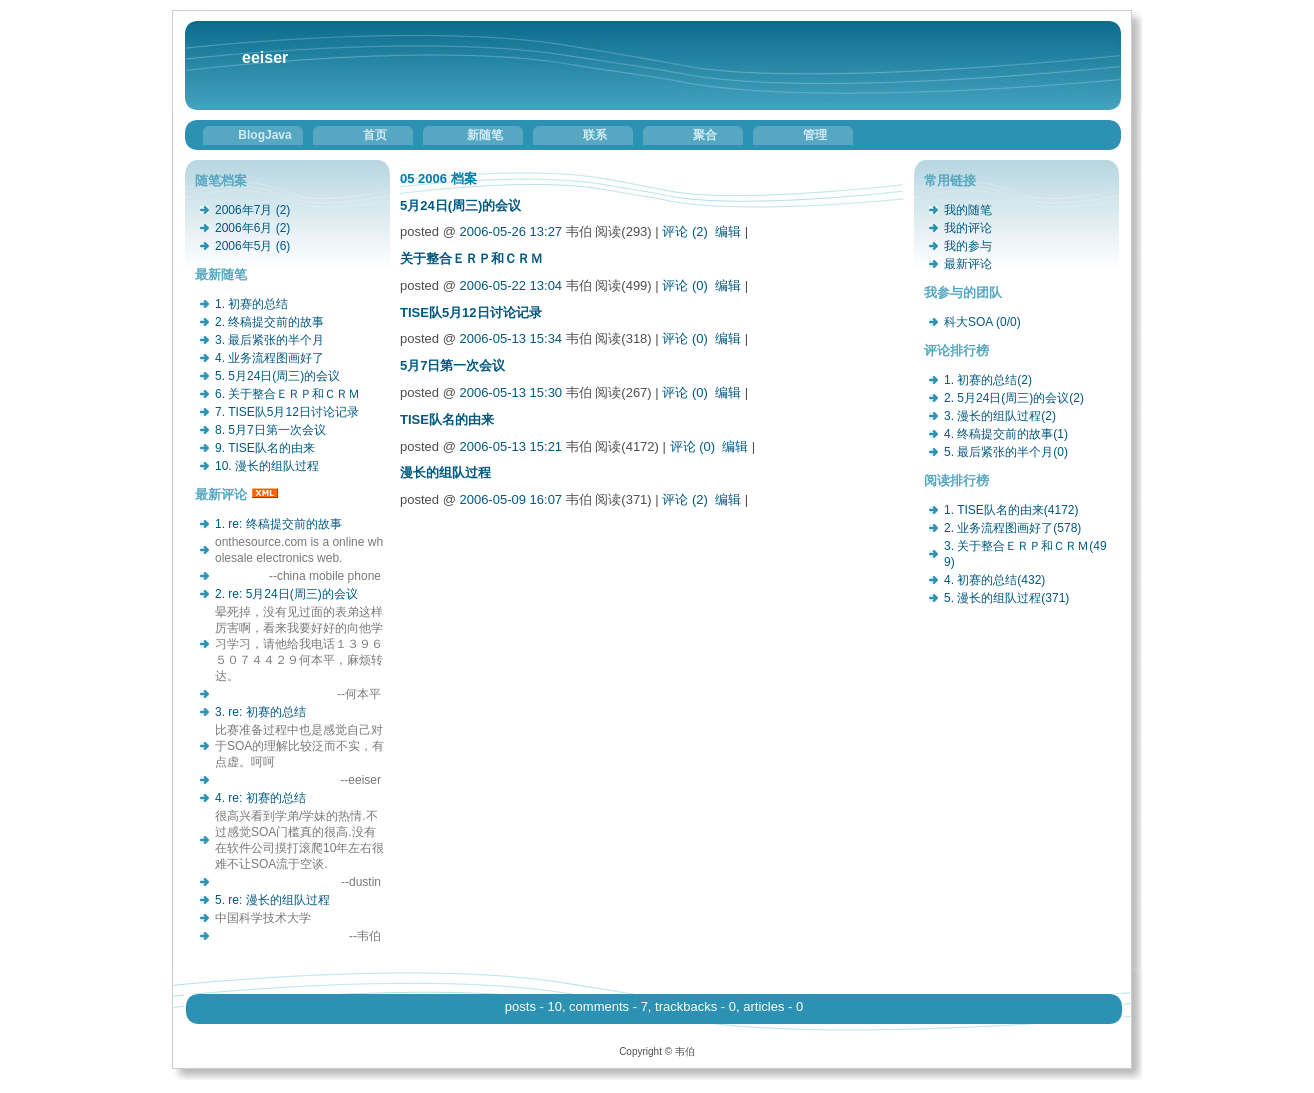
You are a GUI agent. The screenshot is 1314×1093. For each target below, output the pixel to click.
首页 (375, 135)
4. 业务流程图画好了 (269, 358)
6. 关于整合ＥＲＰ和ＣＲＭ (287, 394)
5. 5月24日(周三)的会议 (277, 376)
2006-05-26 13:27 (510, 231)
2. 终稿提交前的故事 (269, 322)
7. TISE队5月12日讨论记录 (287, 412)
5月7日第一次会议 (452, 365)
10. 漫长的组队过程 (267, 466)
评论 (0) (685, 285)
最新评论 (968, 264)
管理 (815, 135)
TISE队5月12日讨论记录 (471, 312)
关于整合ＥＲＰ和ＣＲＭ (471, 258)
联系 (595, 135)
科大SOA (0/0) (982, 322)
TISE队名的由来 (447, 419)
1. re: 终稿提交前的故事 (278, 524)
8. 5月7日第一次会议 (270, 430)
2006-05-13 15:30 (510, 392)
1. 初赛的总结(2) (988, 380)
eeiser (265, 57)
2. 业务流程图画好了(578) (1012, 528)
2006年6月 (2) (252, 228)
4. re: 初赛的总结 (260, 798)
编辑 (728, 231)
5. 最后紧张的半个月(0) (1006, 452)
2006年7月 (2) (252, 210)
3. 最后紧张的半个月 (269, 340)
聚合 (705, 135)
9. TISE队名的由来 (265, 448)
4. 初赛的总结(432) (994, 580)
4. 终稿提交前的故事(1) (1006, 434)
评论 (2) (685, 231)
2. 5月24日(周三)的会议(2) (1014, 398)
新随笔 (485, 135)
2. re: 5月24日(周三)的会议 (286, 594)
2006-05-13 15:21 (510, 446)
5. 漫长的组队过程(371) (1006, 598)
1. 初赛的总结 (251, 304)
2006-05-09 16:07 (510, 499)
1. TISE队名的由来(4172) (1011, 510)
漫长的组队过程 (445, 472)
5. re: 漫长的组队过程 (272, 900)
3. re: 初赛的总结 (260, 712)
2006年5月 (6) (252, 246)
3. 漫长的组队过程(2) (1000, 416)
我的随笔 (968, 210)
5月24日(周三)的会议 (460, 205)
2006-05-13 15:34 (510, 338)
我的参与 (968, 246)
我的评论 (968, 228)
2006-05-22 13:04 (510, 285)
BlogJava (264, 135)
